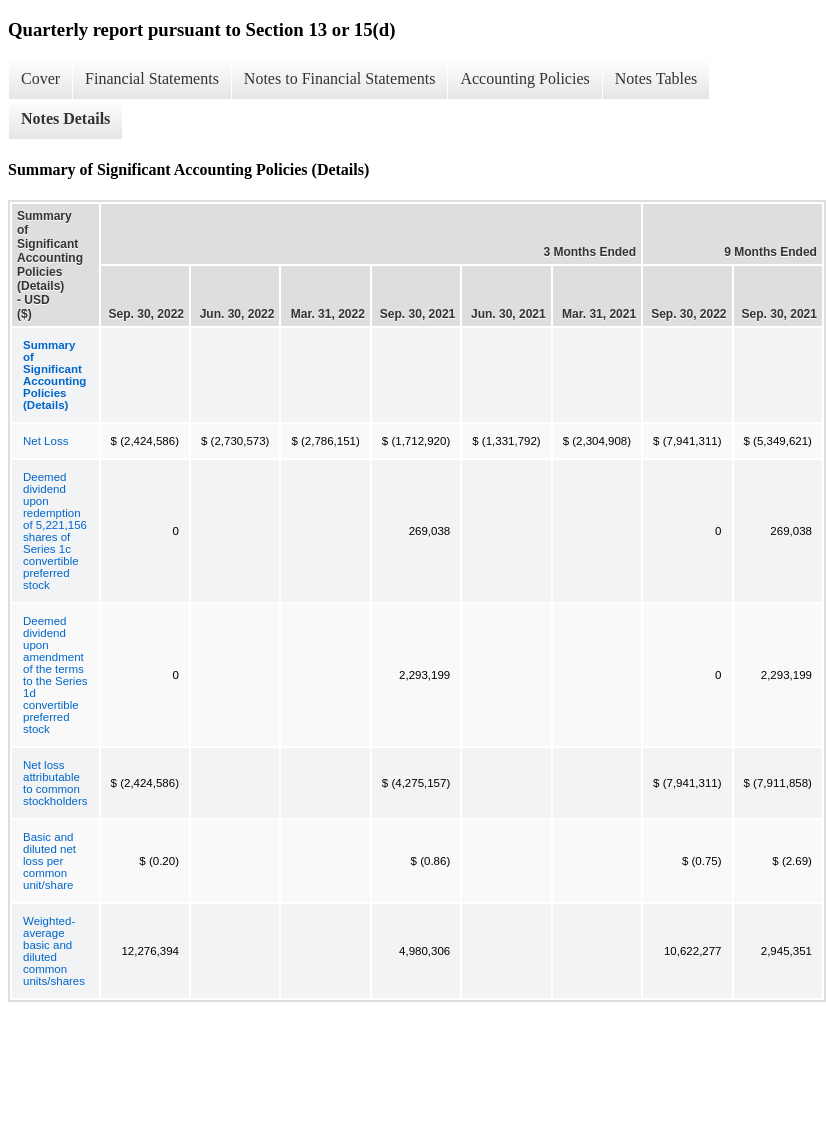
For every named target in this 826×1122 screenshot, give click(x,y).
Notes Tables (656, 78)
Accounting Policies (524, 78)
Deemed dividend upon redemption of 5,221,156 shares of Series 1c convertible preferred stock (55, 531)
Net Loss (45, 441)
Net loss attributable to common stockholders (55, 783)
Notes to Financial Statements (340, 78)
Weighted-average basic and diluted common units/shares (54, 951)
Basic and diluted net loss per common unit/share (49, 861)
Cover (40, 78)
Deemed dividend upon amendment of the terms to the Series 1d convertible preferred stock (55, 675)
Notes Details (65, 118)
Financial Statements (152, 78)
